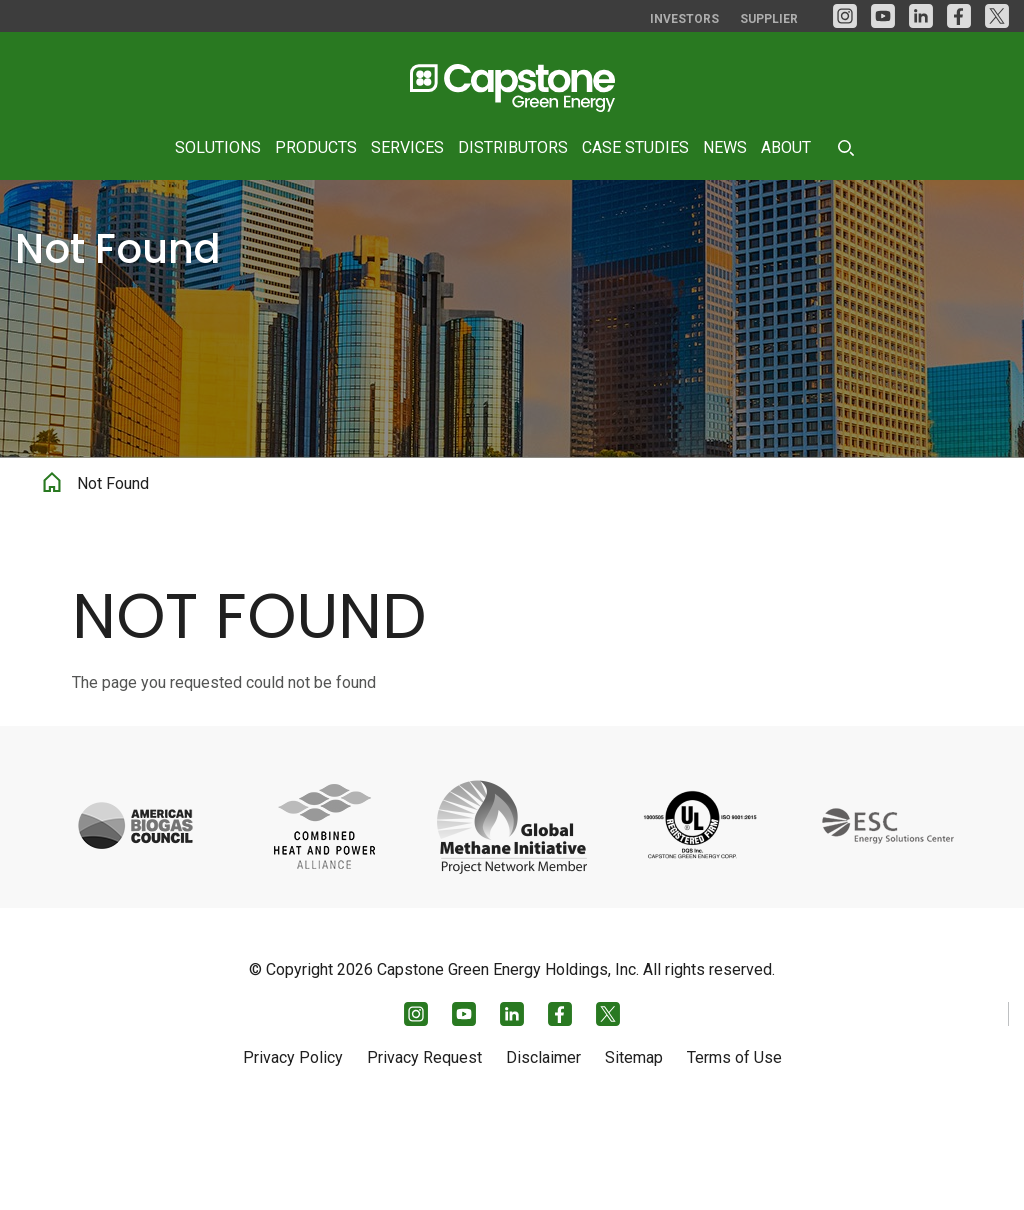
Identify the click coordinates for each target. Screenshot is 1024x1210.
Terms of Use (734, 1147)
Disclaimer (543, 1147)
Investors (684, 19)
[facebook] (959, 16)
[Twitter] (997, 16)
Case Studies (635, 147)
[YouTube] (883, 16)
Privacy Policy (293, 1147)
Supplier (769, 19)
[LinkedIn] (921, 16)
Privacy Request (424, 1147)
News (725, 147)
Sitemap (634, 1147)
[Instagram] (845, 16)
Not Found (113, 574)
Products (316, 147)
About (786, 147)
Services (407, 147)
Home (52, 570)
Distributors (513, 147)
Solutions (218, 147)
